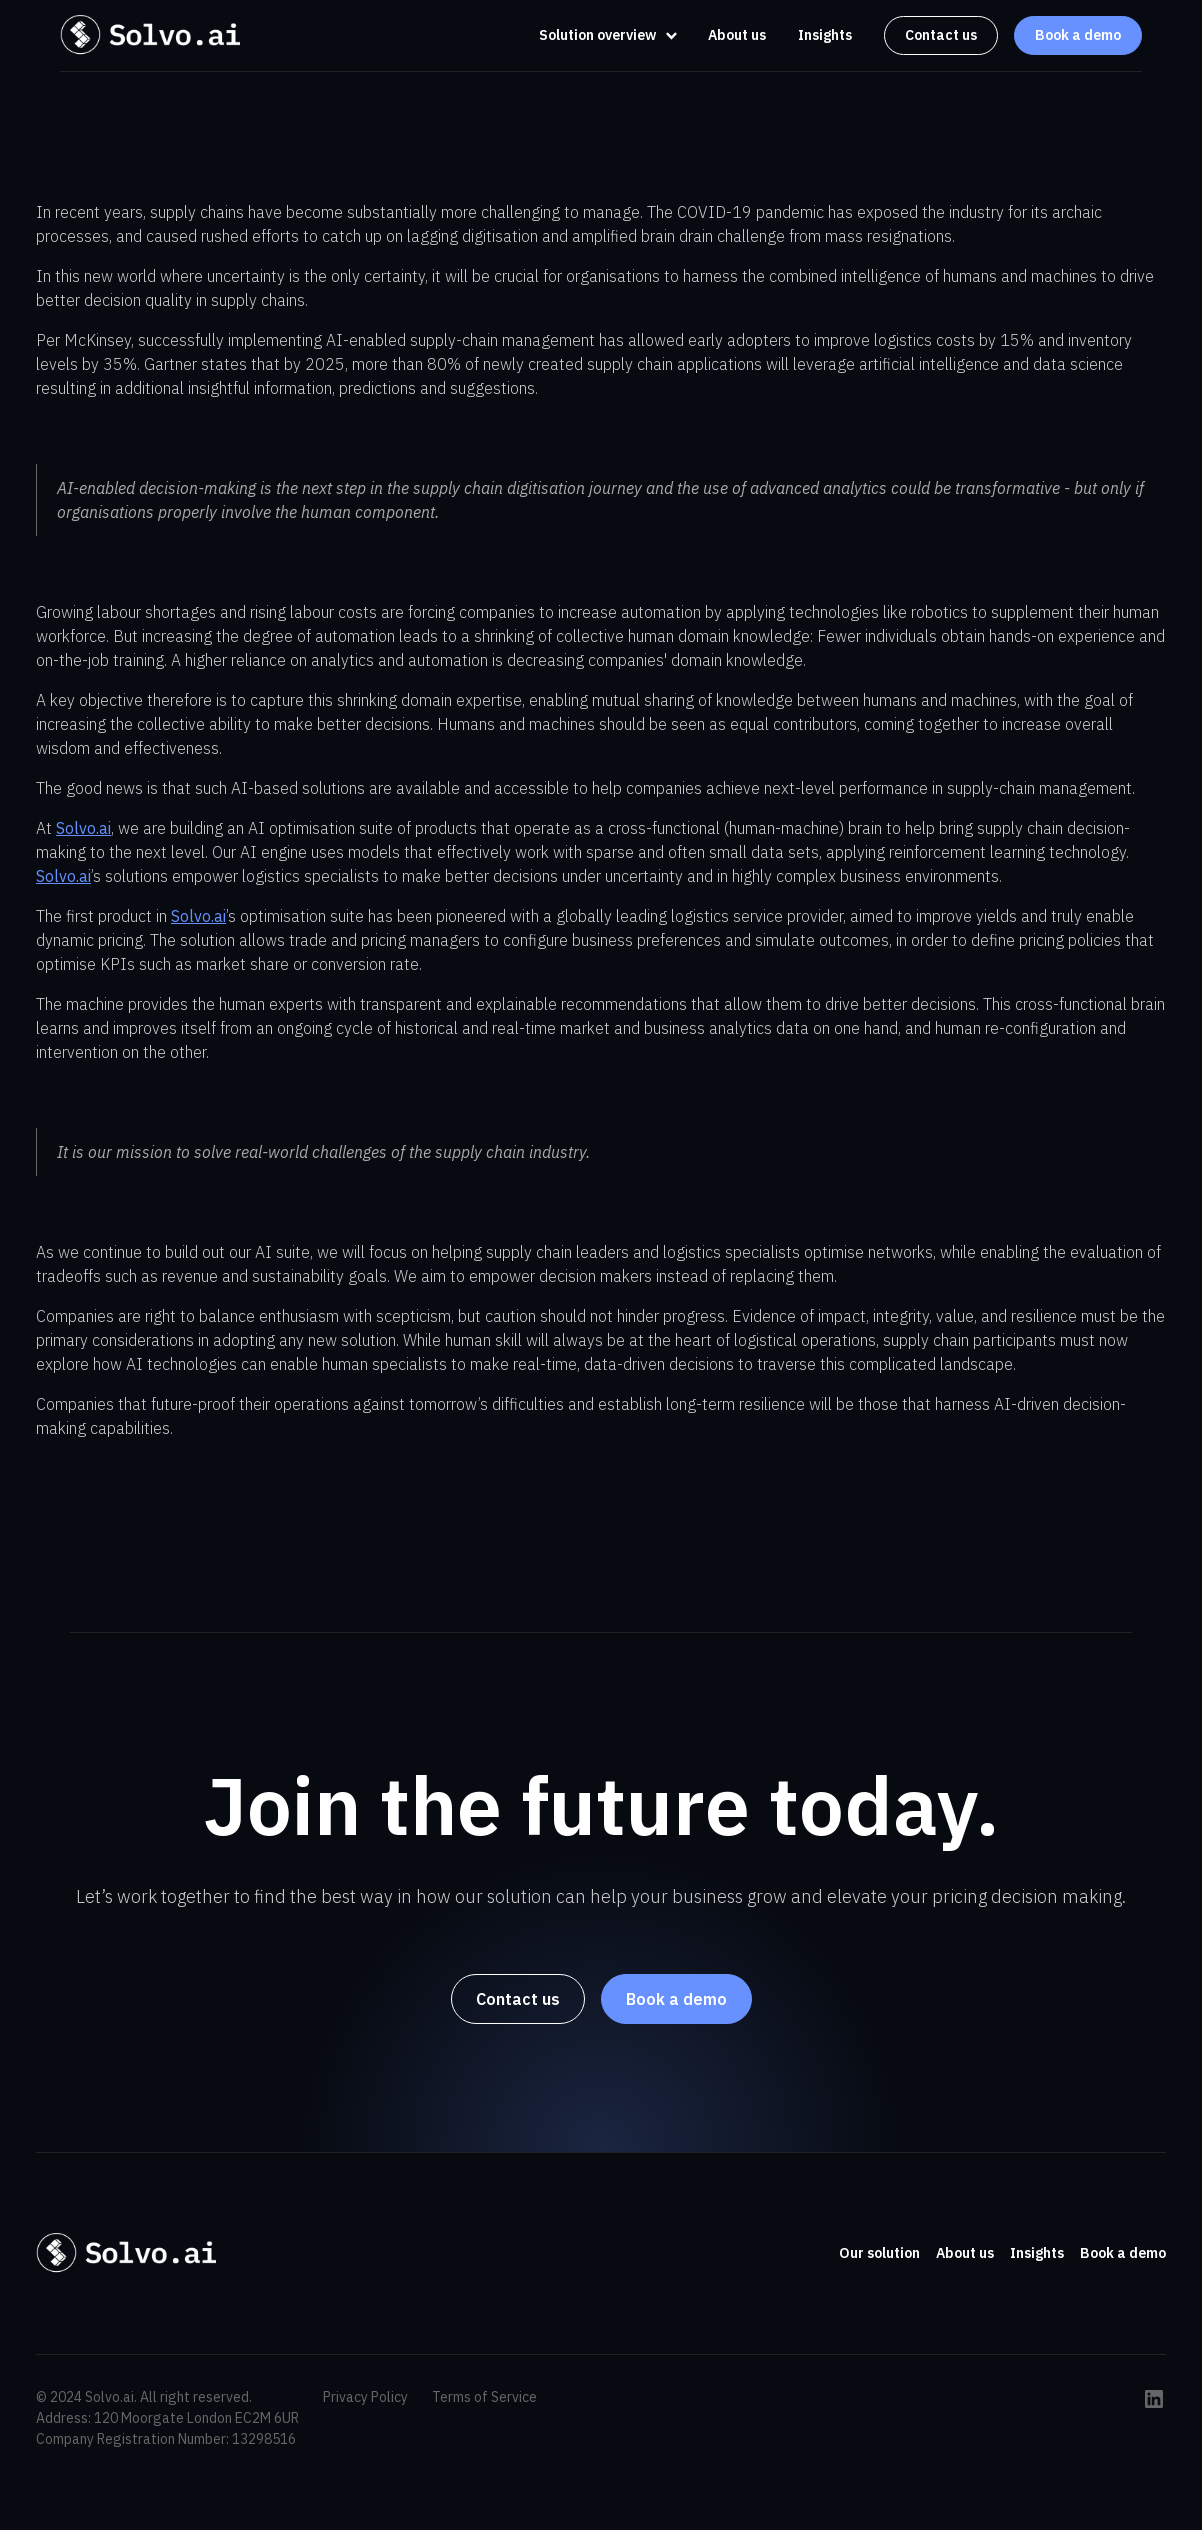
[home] (150, 35)
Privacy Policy (365, 2397)
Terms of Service (484, 2397)
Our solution (879, 2253)
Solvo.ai (83, 828)
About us (737, 35)
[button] (602, 35)
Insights (825, 35)
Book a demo (1078, 35)
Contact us (941, 35)
